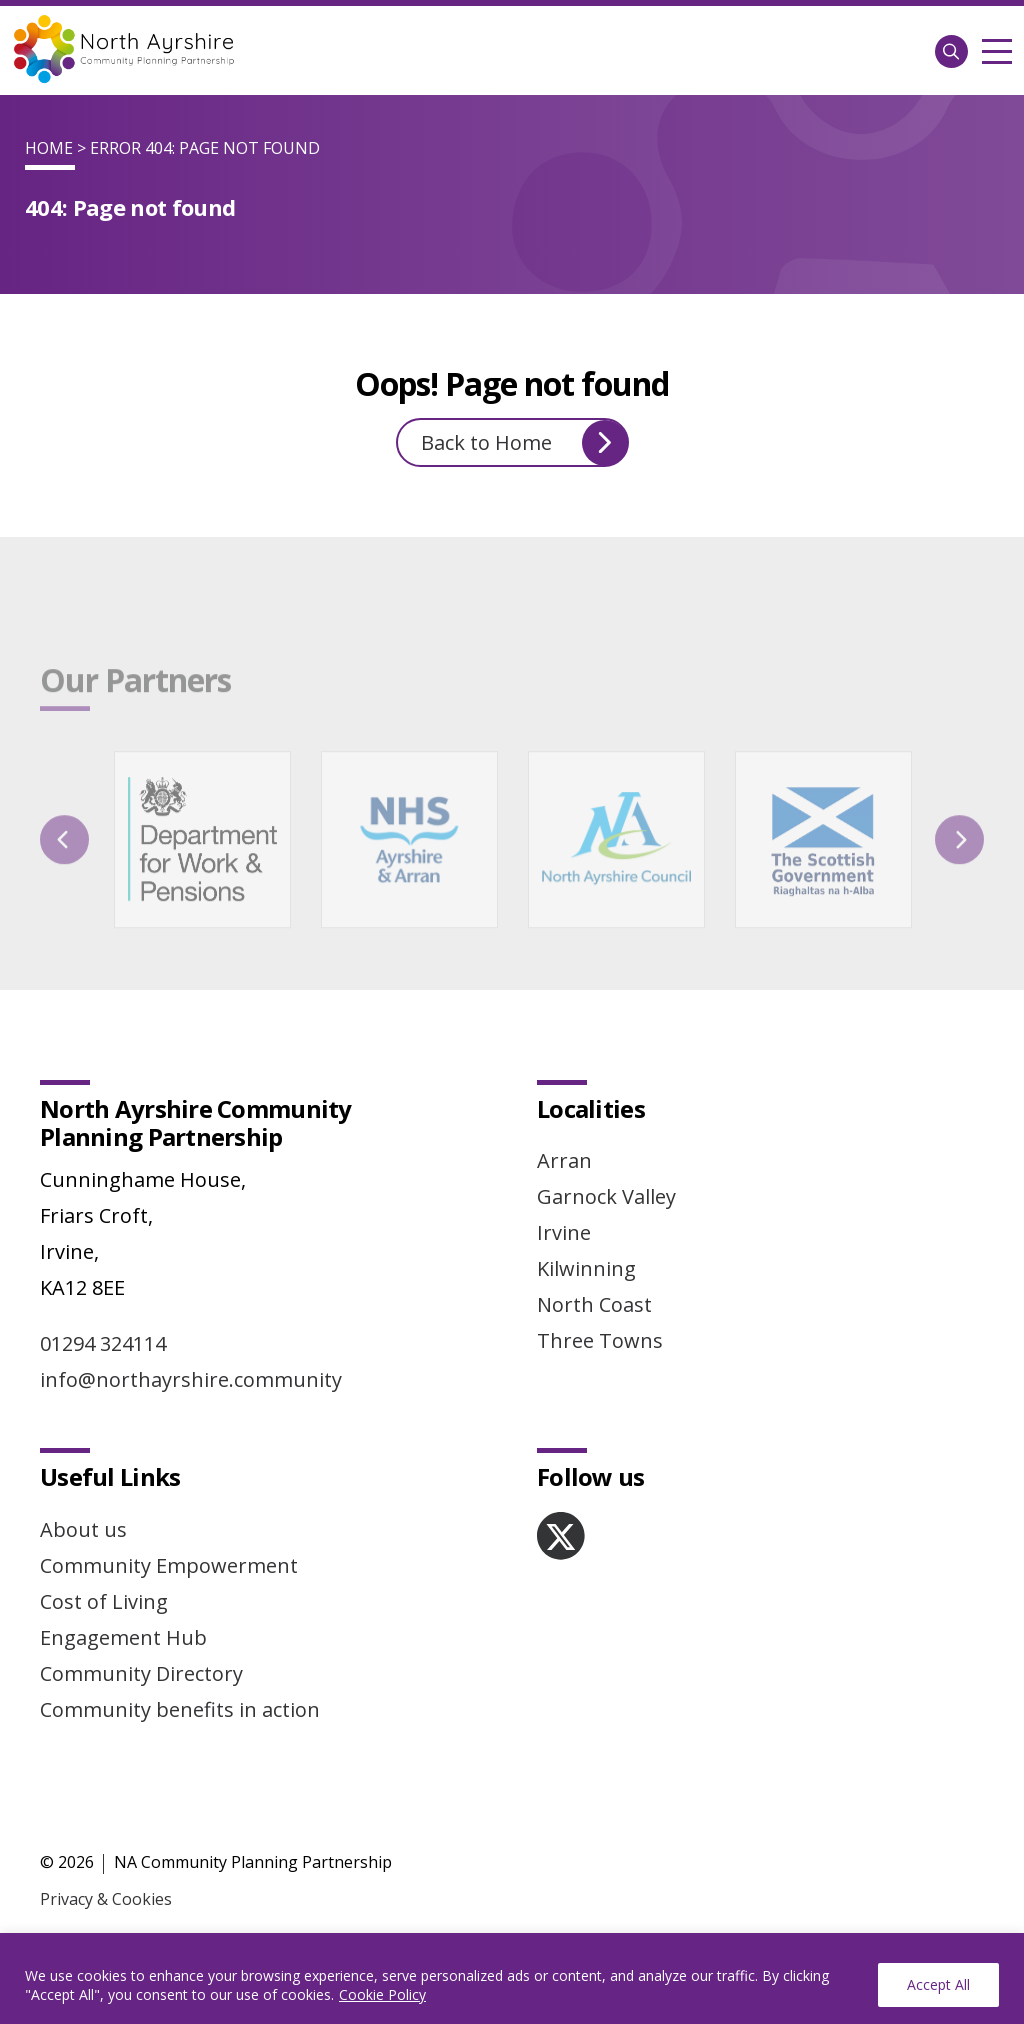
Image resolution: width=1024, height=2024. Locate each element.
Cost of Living (104, 1601)
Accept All (938, 1984)
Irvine (564, 1232)
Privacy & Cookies (106, 1899)
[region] (512, 1978)
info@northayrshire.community (191, 1379)
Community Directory (141, 1673)
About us (83, 1529)
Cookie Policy (382, 1994)
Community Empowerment (169, 1565)
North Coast (594, 1304)
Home (49, 148)
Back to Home (524, 443)
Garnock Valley (606, 1196)
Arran (564, 1160)
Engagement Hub (123, 1637)
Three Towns (600, 1340)
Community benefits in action (180, 1709)
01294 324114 (103, 1343)
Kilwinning (586, 1268)
